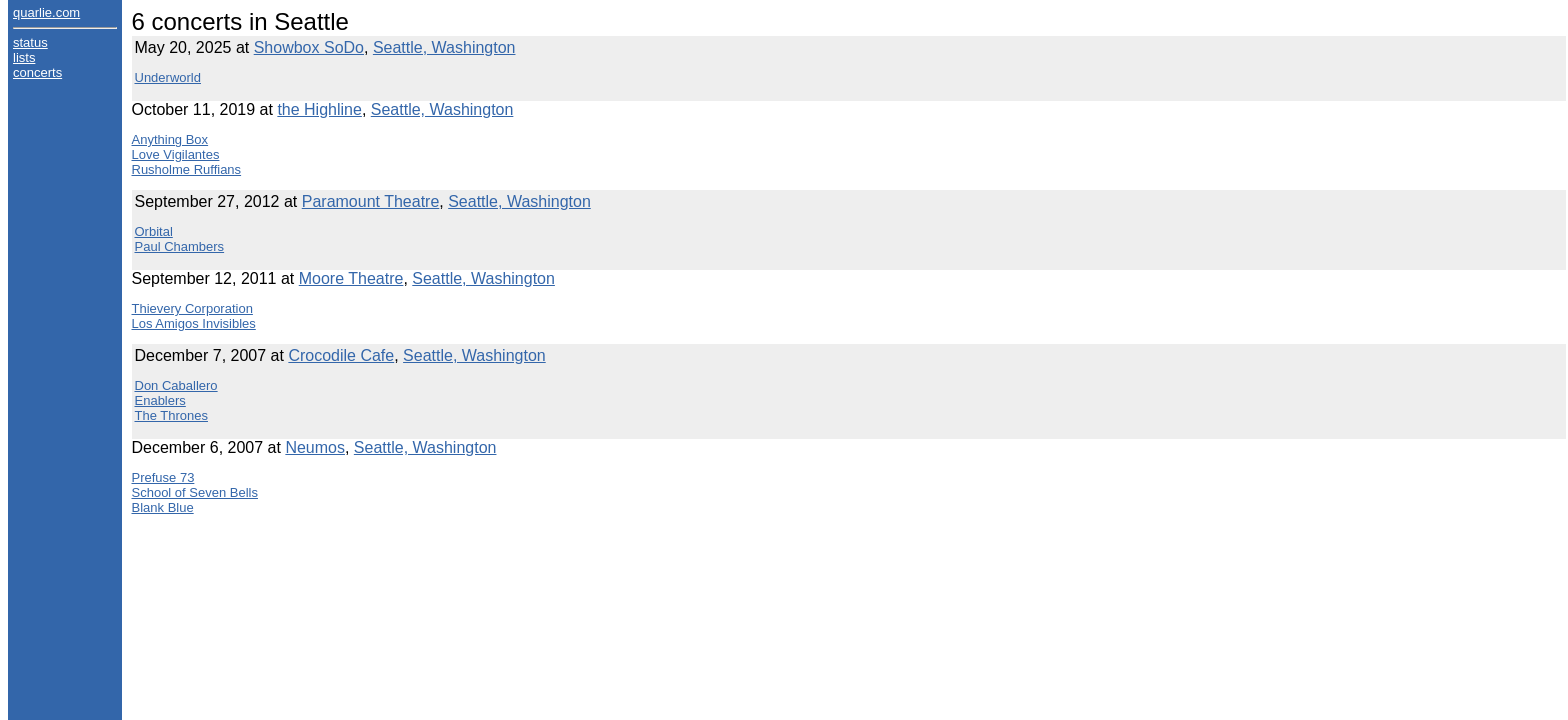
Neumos (315, 447)
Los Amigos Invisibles (194, 323)
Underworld (168, 77)
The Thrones (171, 415)
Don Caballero (176, 385)
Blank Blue (163, 507)
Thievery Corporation (192, 308)
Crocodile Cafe (341, 355)
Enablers (160, 400)
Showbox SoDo (309, 47)
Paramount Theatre (371, 201)
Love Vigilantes (176, 154)
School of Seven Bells (195, 492)
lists (24, 57)
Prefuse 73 (163, 477)
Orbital (154, 231)
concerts (37, 72)
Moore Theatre (351, 278)
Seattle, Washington (444, 47)
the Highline (319, 109)
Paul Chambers (180, 246)
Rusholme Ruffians (187, 169)
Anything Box (170, 139)
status (30, 42)
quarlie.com (46, 12)
